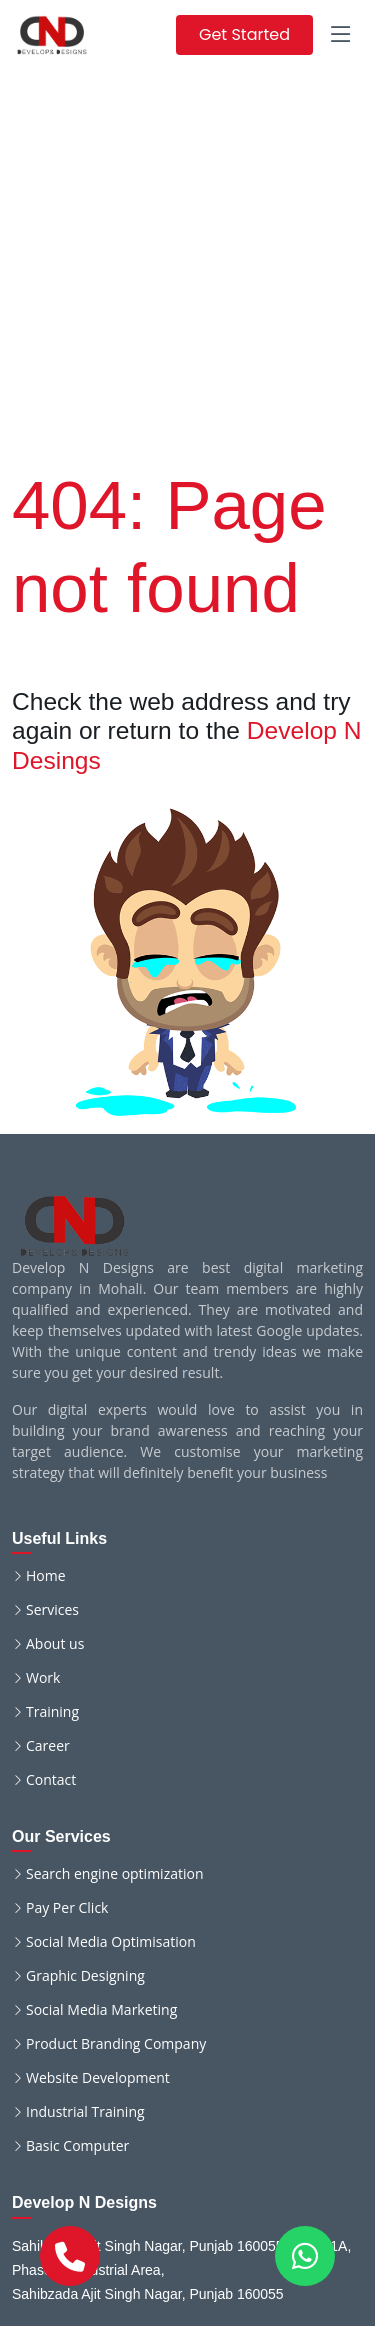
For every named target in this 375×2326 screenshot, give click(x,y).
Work (43, 1678)
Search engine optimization (115, 1874)
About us (55, 1644)
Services (52, 1610)
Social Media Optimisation (111, 1942)
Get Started (244, 34)
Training (52, 1712)
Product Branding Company (116, 2044)
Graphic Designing (85, 1976)
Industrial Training (85, 2112)
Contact (51, 1780)
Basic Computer (77, 2146)
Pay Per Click (67, 1908)
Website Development (98, 2078)
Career (48, 1746)
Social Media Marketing (101, 2010)
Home (46, 1576)
